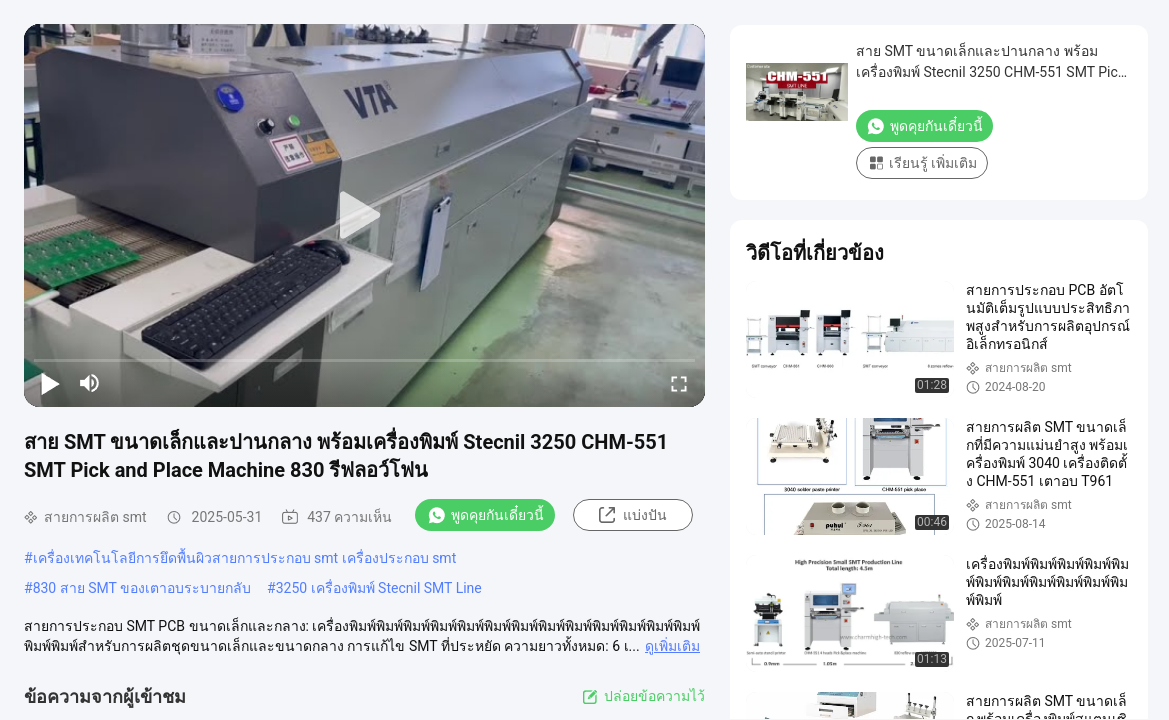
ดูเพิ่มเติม (672, 646)
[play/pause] (50, 383)
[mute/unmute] (90, 383)
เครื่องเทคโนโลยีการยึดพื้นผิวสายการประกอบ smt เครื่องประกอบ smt (245, 558)
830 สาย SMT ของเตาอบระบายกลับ (142, 588)
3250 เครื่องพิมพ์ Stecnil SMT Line (379, 588)
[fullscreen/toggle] (679, 383)
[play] (365, 216)
